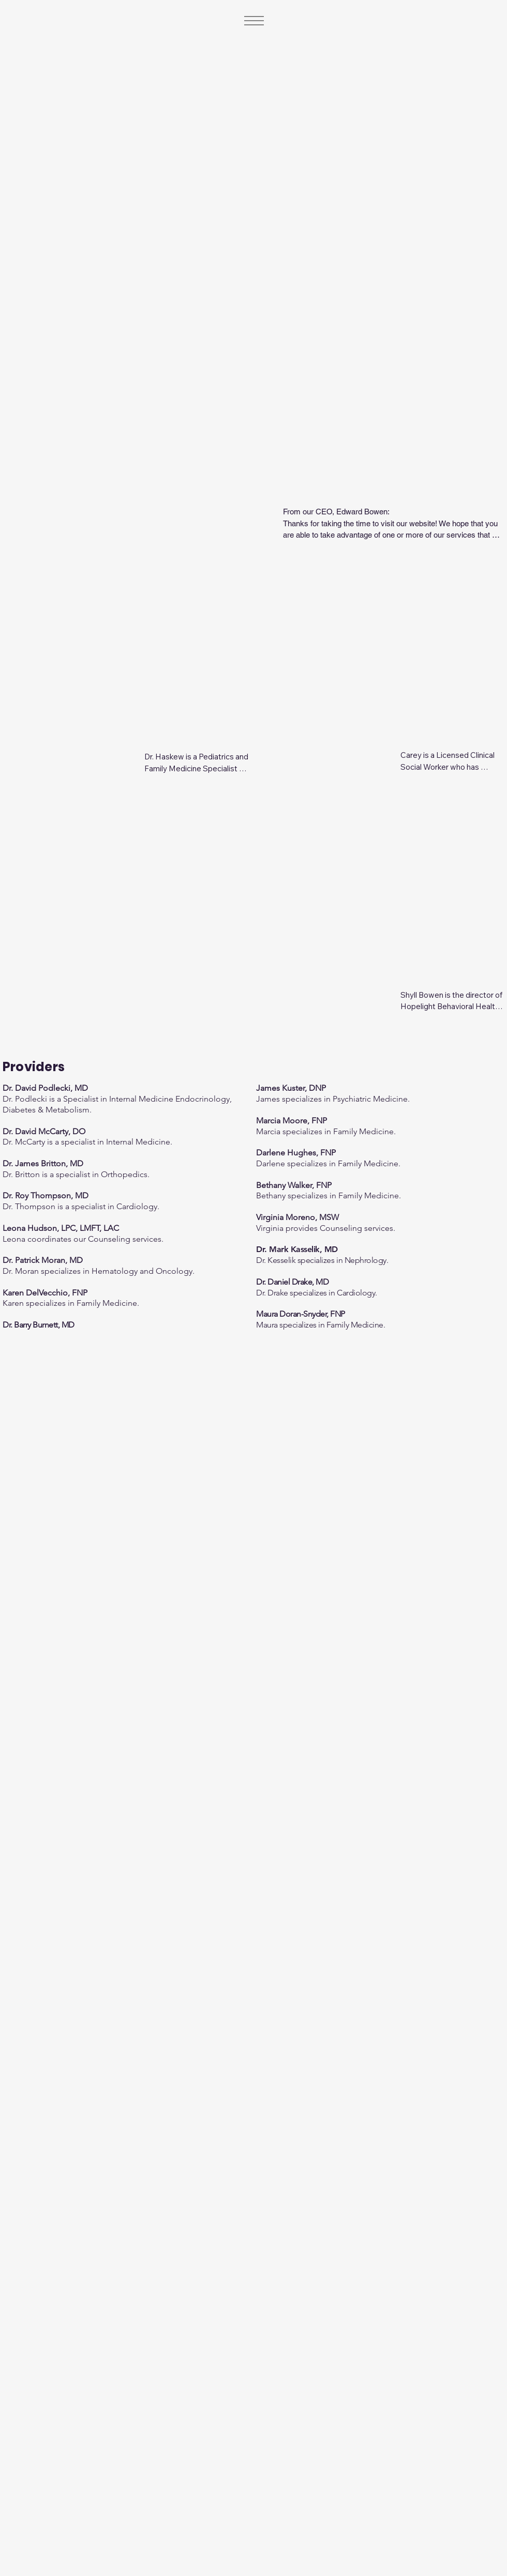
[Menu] (253, 20)
